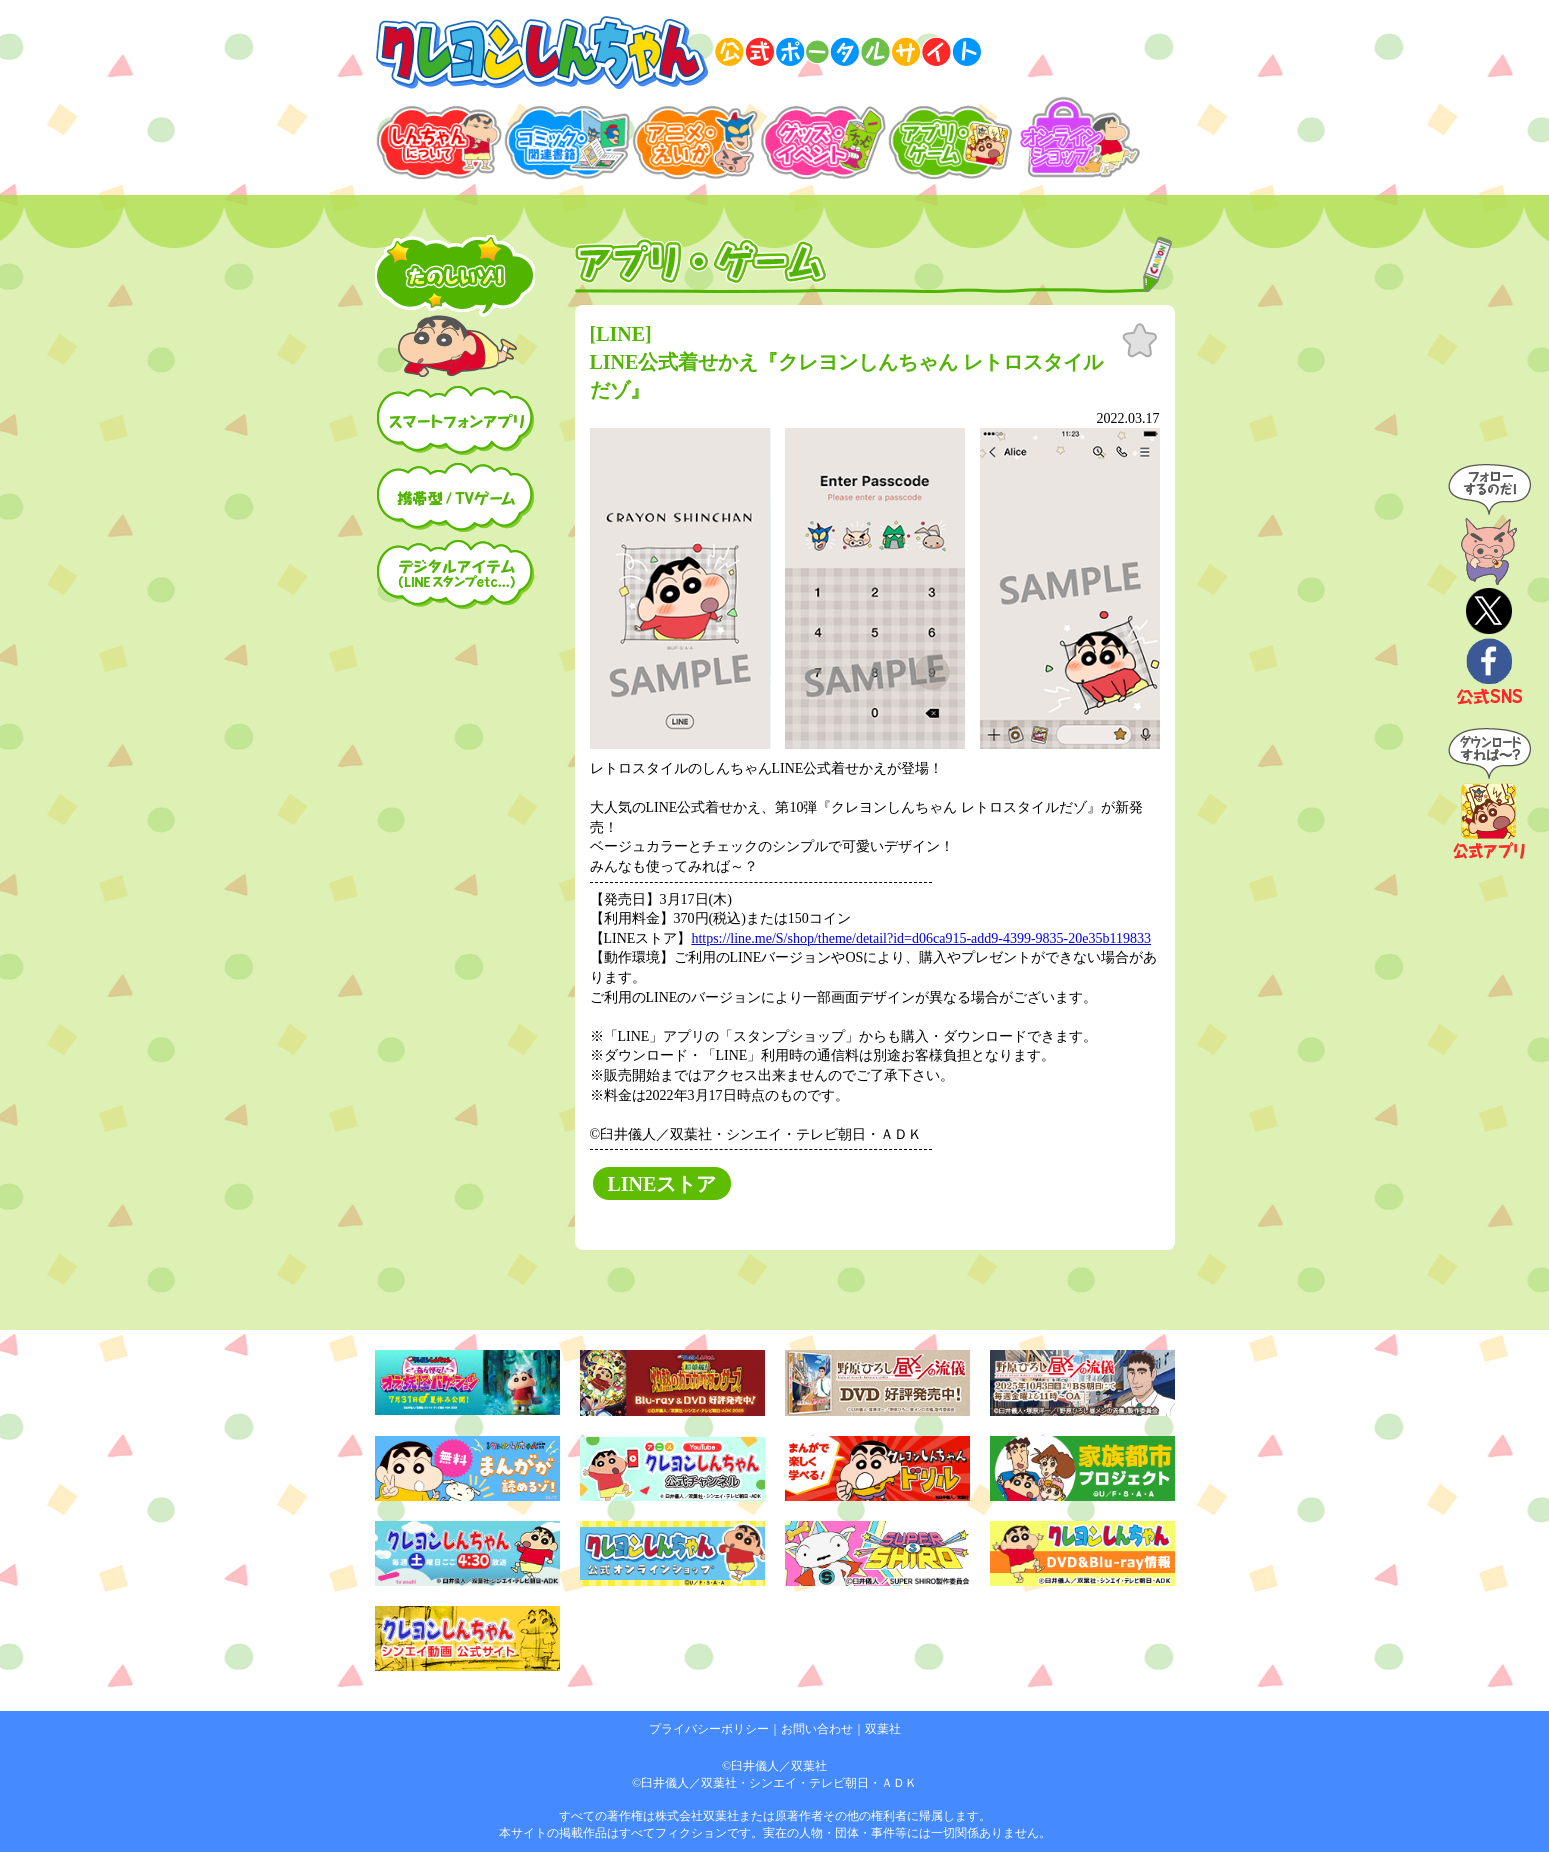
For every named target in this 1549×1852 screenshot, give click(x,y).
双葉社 (883, 1729)
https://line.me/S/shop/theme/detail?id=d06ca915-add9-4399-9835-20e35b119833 (921, 938)
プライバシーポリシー (709, 1729)
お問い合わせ (817, 1729)
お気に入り (1140, 341)
